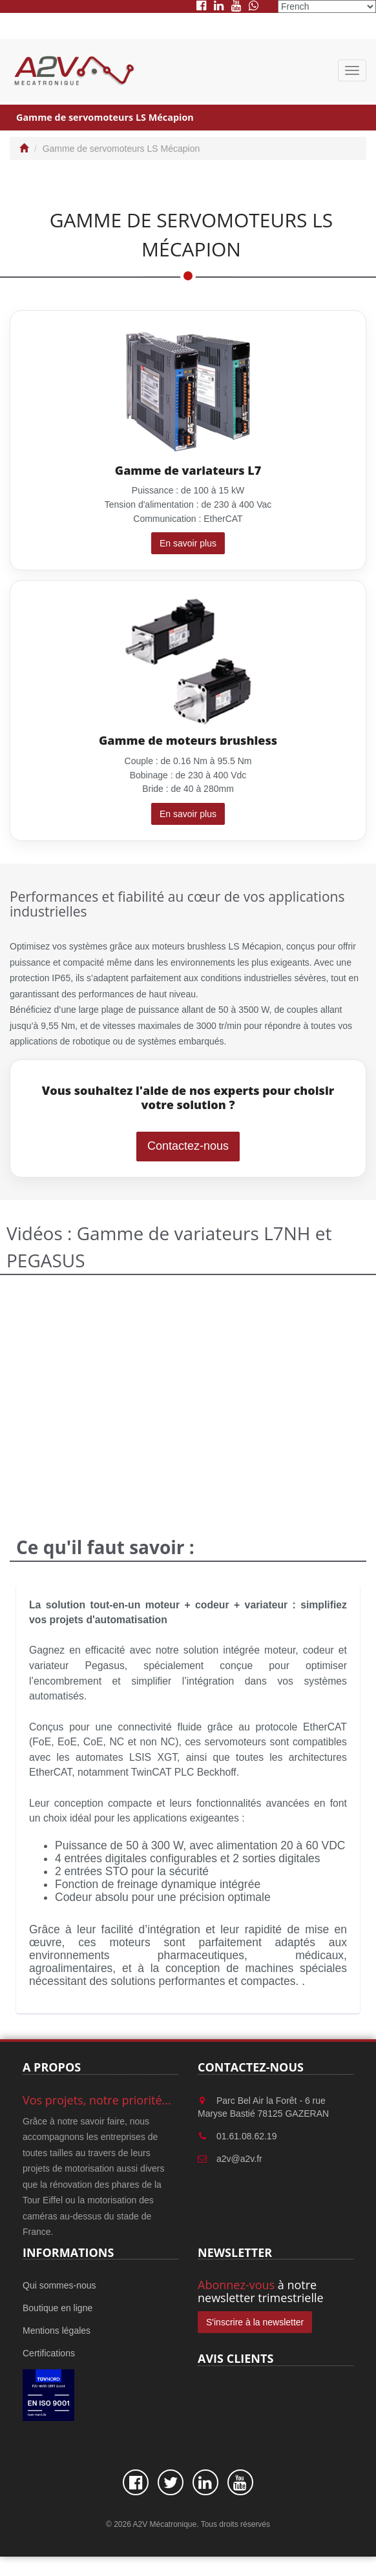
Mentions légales (56, 2330)
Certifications (49, 2353)
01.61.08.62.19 (246, 2136)
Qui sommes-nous (59, 2285)
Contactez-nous (188, 1145)
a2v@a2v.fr (239, 2159)
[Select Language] (327, 6)
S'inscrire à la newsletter (255, 2322)
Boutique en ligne (57, 2308)
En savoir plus (188, 543)
